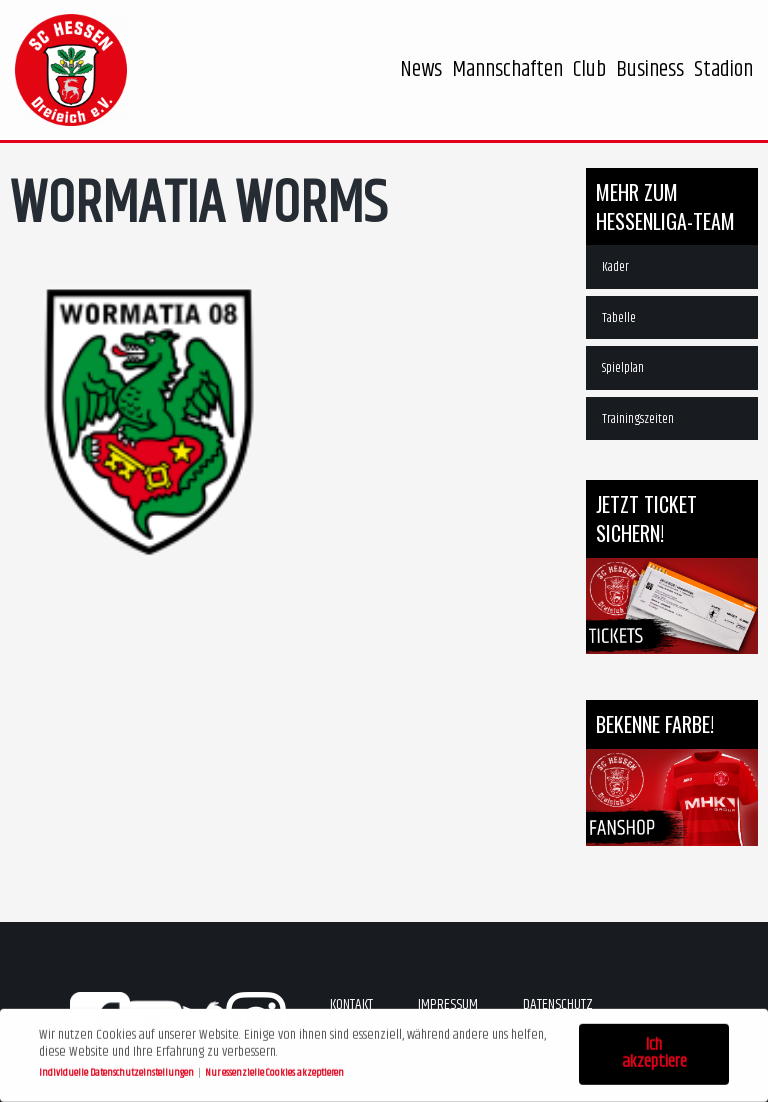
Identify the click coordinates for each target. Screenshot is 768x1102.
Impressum (448, 1004)
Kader (615, 267)
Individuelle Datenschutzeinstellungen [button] (117, 1069)
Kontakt (351, 1004)
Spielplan (623, 368)
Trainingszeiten (638, 419)
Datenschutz (558, 1004)
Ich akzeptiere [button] (654, 1051)
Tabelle (619, 318)
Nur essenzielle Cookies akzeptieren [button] (274, 1069)
